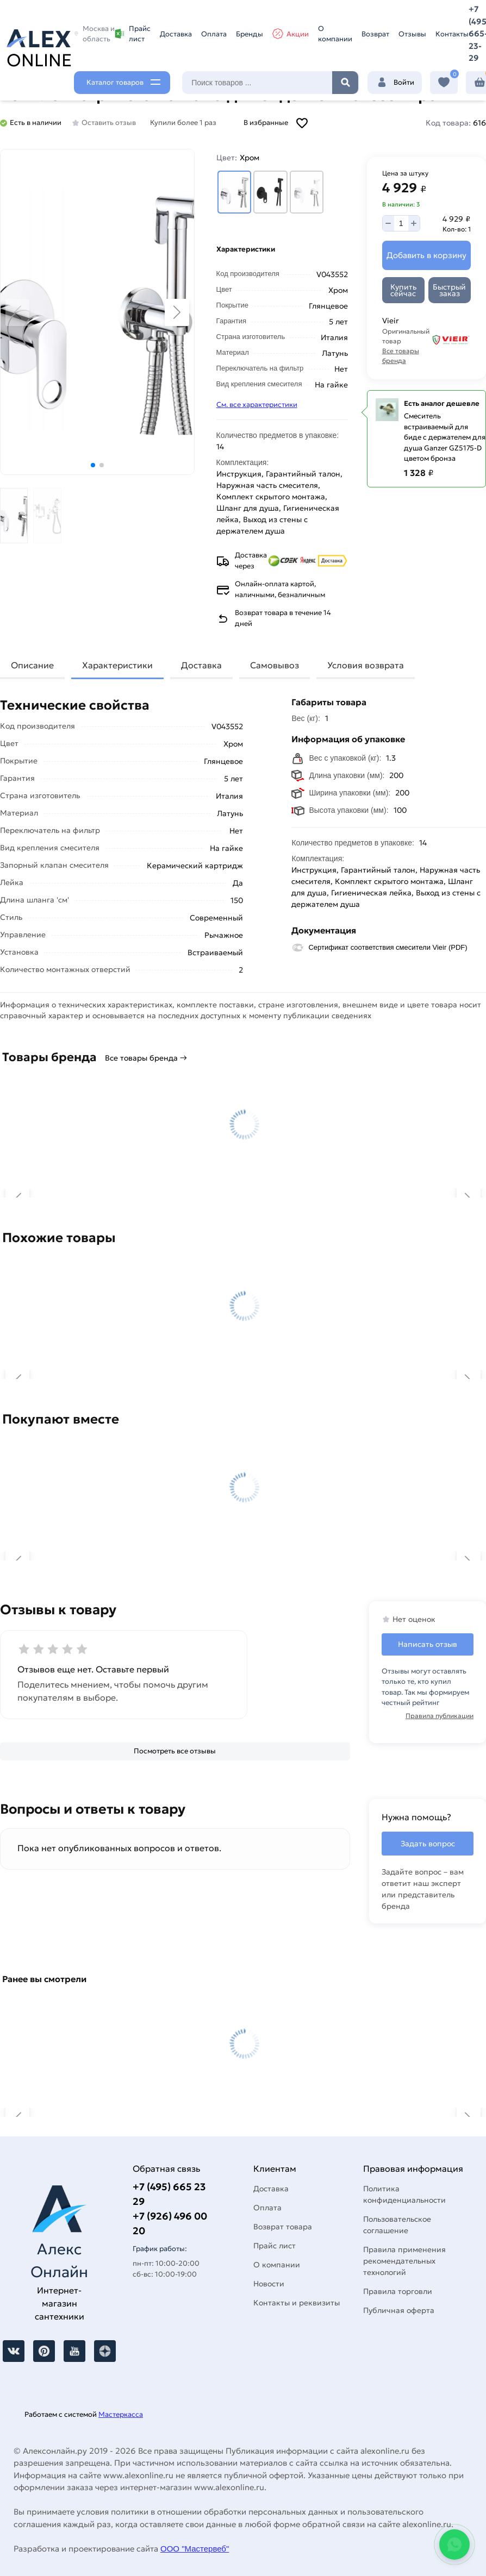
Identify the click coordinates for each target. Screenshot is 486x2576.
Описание (32, 665)
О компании (335, 34)
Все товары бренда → (146, 1058)
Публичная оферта (398, 2310)
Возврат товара (282, 2227)
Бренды (249, 34)
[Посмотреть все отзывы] (175, 1751)
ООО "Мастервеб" (194, 2548)
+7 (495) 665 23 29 (169, 2194)
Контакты (452, 34)
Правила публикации (439, 1716)
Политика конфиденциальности (404, 2194)
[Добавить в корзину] (426, 256)
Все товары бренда (400, 356)
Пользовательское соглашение (397, 2224)
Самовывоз (274, 665)
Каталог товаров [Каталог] (115, 82)
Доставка (176, 34)
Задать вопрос (428, 1843)
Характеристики (117, 665)
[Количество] (401, 223)
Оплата (214, 34)
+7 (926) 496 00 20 (170, 2223)
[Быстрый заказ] (449, 290)
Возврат (375, 34)
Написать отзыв (427, 1644)
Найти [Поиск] (345, 82)
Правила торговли (397, 2291)
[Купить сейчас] (403, 290)
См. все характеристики (256, 404)
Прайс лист (133, 34)
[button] (93, 465)
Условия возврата (365, 665)
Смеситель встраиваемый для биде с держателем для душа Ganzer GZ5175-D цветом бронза (444, 437)
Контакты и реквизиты (296, 2303)
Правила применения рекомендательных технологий (404, 2261)
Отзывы (412, 34)
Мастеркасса (120, 2414)
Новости (268, 2284)
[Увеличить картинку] (97, 312)
